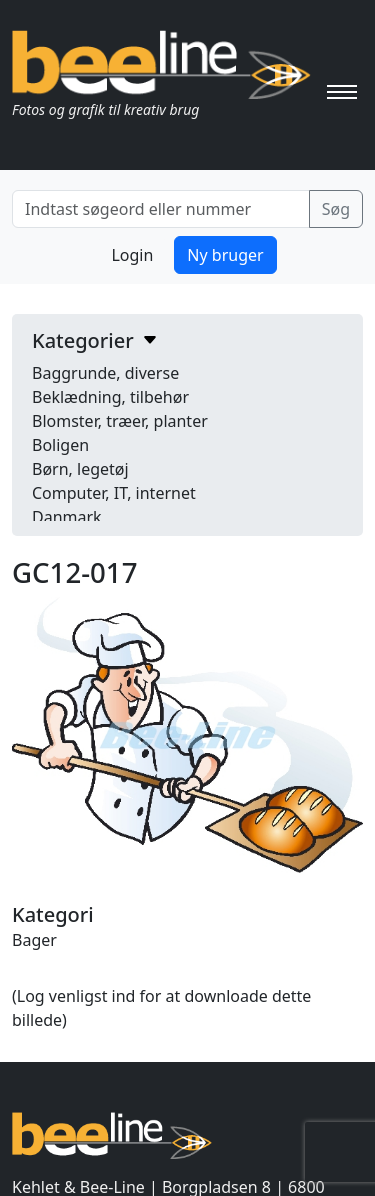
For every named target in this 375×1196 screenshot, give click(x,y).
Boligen (60, 445)
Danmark (67, 517)
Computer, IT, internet (114, 493)
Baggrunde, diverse (105, 373)
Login (132, 255)
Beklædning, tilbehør (110, 397)
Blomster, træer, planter (120, 421)
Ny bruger (225, 255)
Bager (34, 940)
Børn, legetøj (80, 469)
